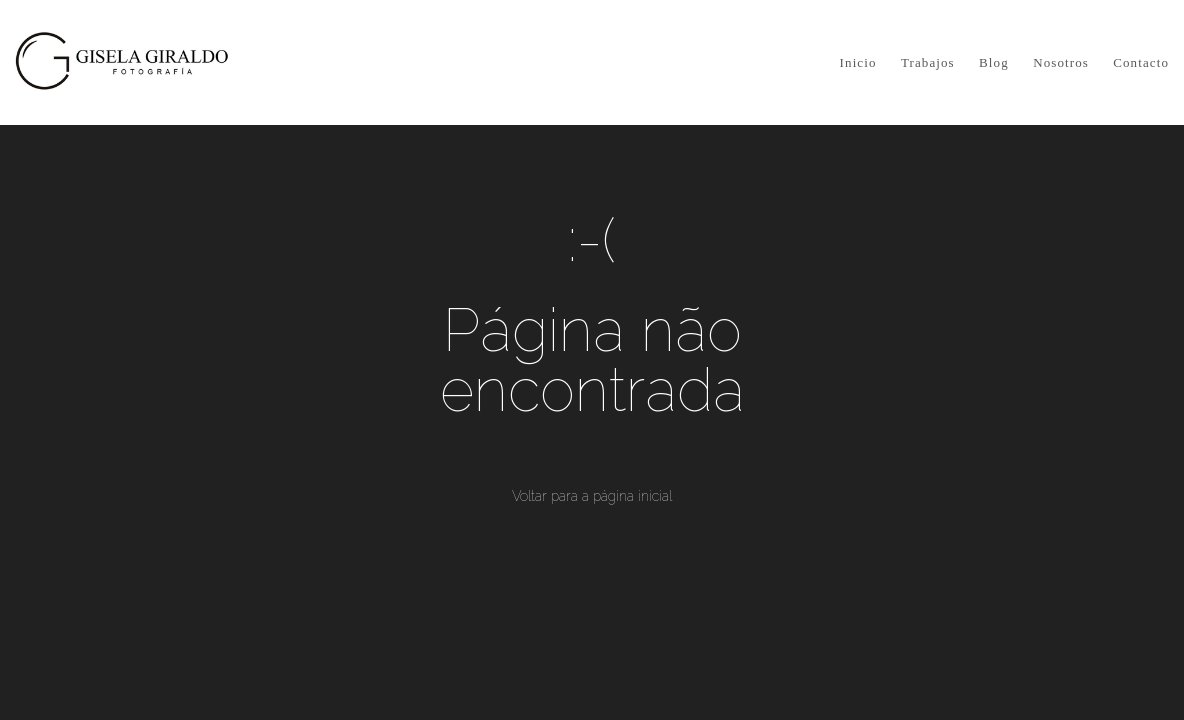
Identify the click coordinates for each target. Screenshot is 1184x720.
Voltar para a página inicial (592, 496)
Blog (994, 62)
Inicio (858, 62)
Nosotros (1061, 62)
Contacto (1141, 62)
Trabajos (928, 62)
